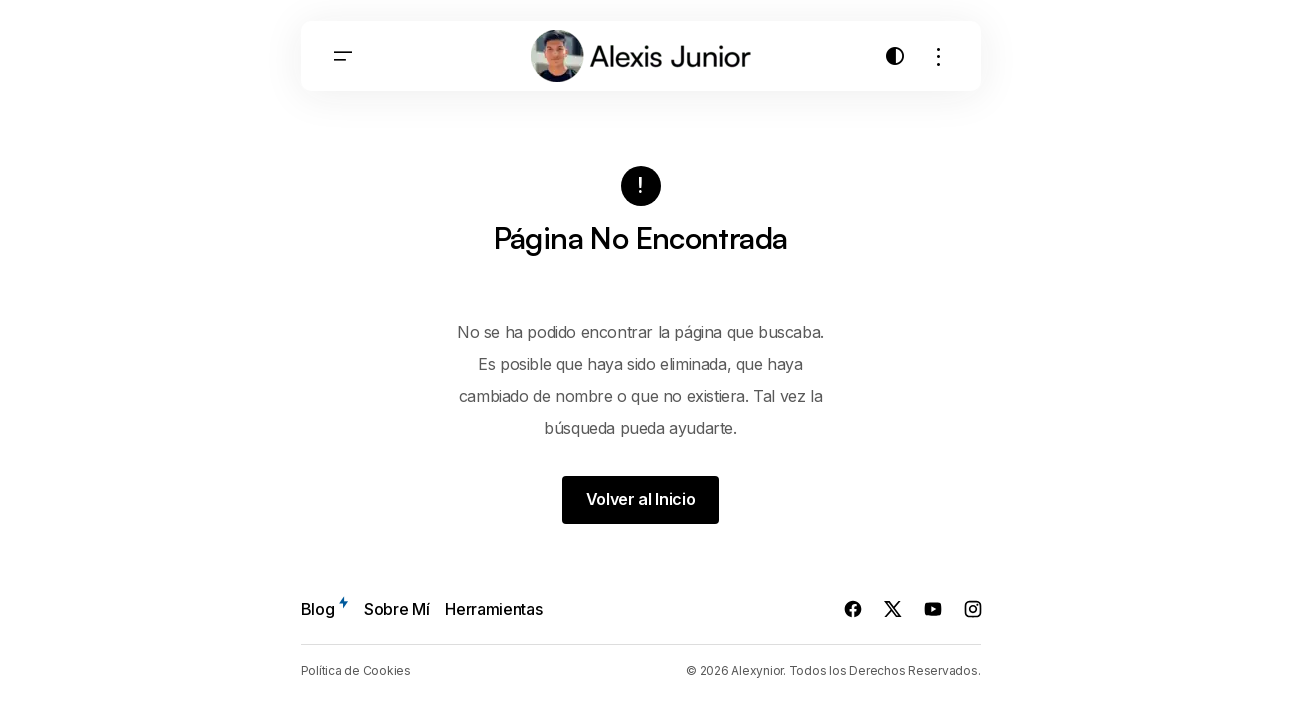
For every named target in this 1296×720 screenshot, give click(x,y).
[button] (343, 59)
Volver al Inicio (641, 500)
